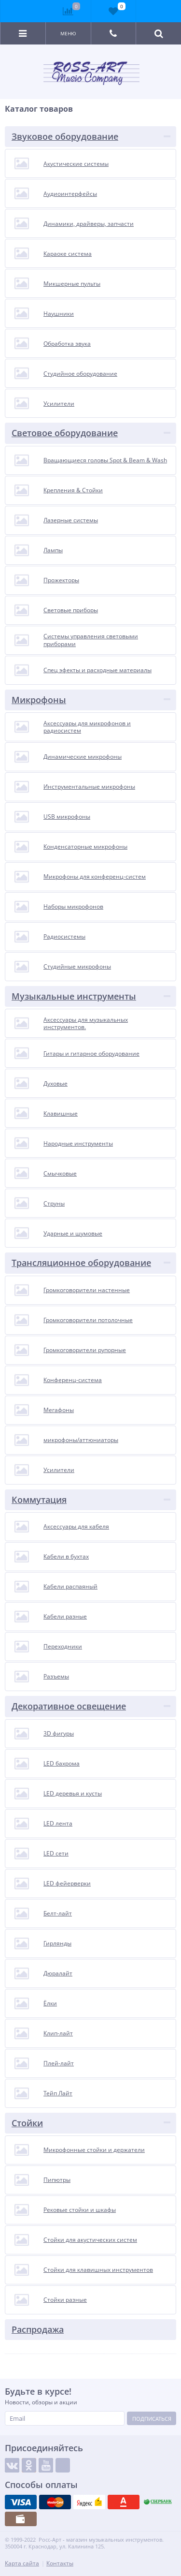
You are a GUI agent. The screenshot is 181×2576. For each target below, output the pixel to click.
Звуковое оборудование (65, 136)
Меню (68, 33)
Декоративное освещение (69, 1706)
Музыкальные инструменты (74, 996)
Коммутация (39, 1499)
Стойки (27, 2123)
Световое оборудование (65, 433)
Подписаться (151, 2418)
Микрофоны (39, 700)
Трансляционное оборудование (81, 1262)
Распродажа (38, 2329)
